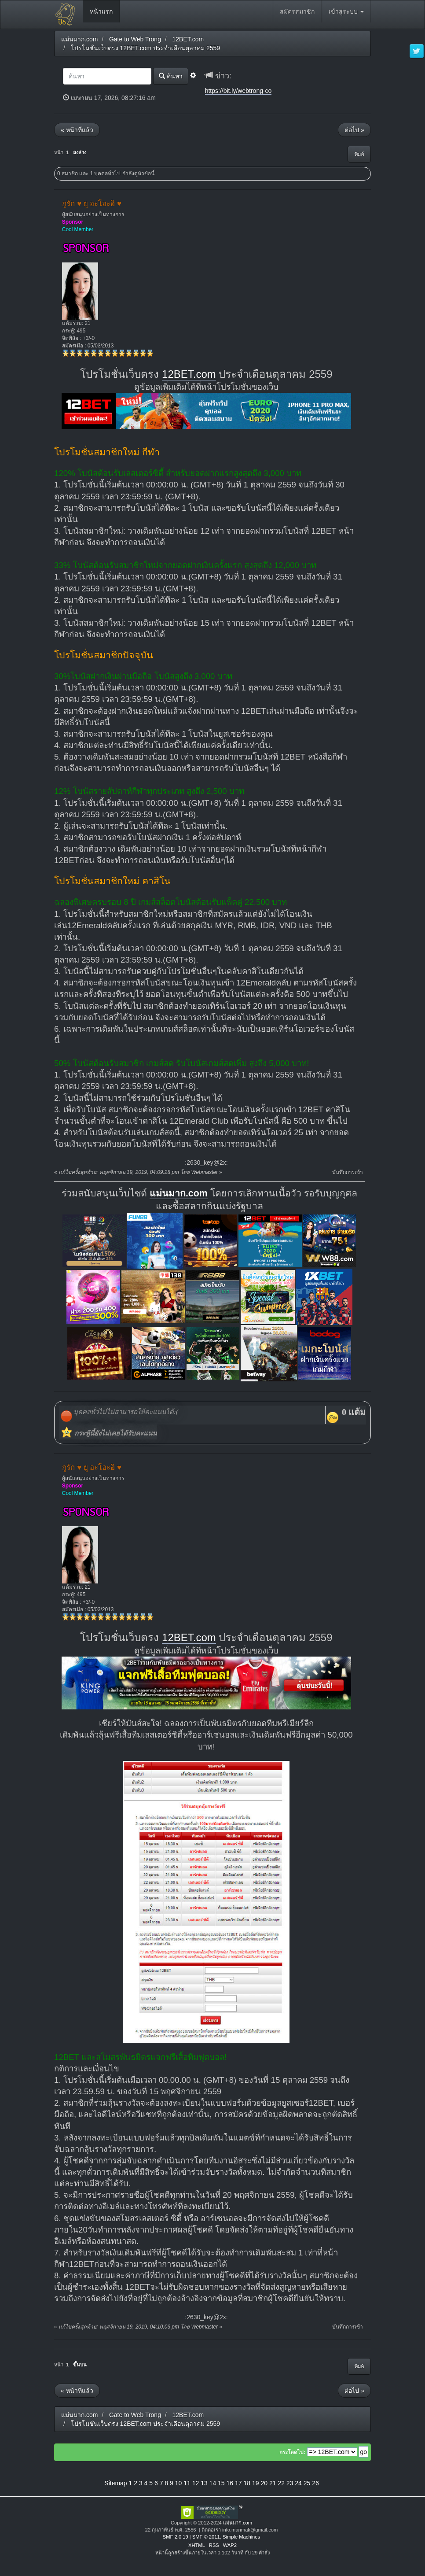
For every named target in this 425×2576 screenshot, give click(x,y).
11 (187, 2483)
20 (263, 2483)
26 (315, 2483)
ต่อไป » (354, 129)
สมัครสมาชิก (297, 11)
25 (307, 2483)
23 (289, 2483)
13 (204, 2483)
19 (255, 2483)
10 (178, 2483)
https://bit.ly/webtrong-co (238, 90)
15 (221, 2483)
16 (230, 2483)
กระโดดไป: (292, 2452)
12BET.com (189, 374)
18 (246, 2483)
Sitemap (115, 2483)
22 (281, 2483)
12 (195, 2483)
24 (298, 2483)
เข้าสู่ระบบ (346, 11)
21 (272, 2483)
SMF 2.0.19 (175, 2536)
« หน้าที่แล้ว (77, 129)
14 (212, 2483)
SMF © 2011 (206, 2536)
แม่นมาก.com (179, 1193)
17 (238, 2483)
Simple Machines (241, 2536)
